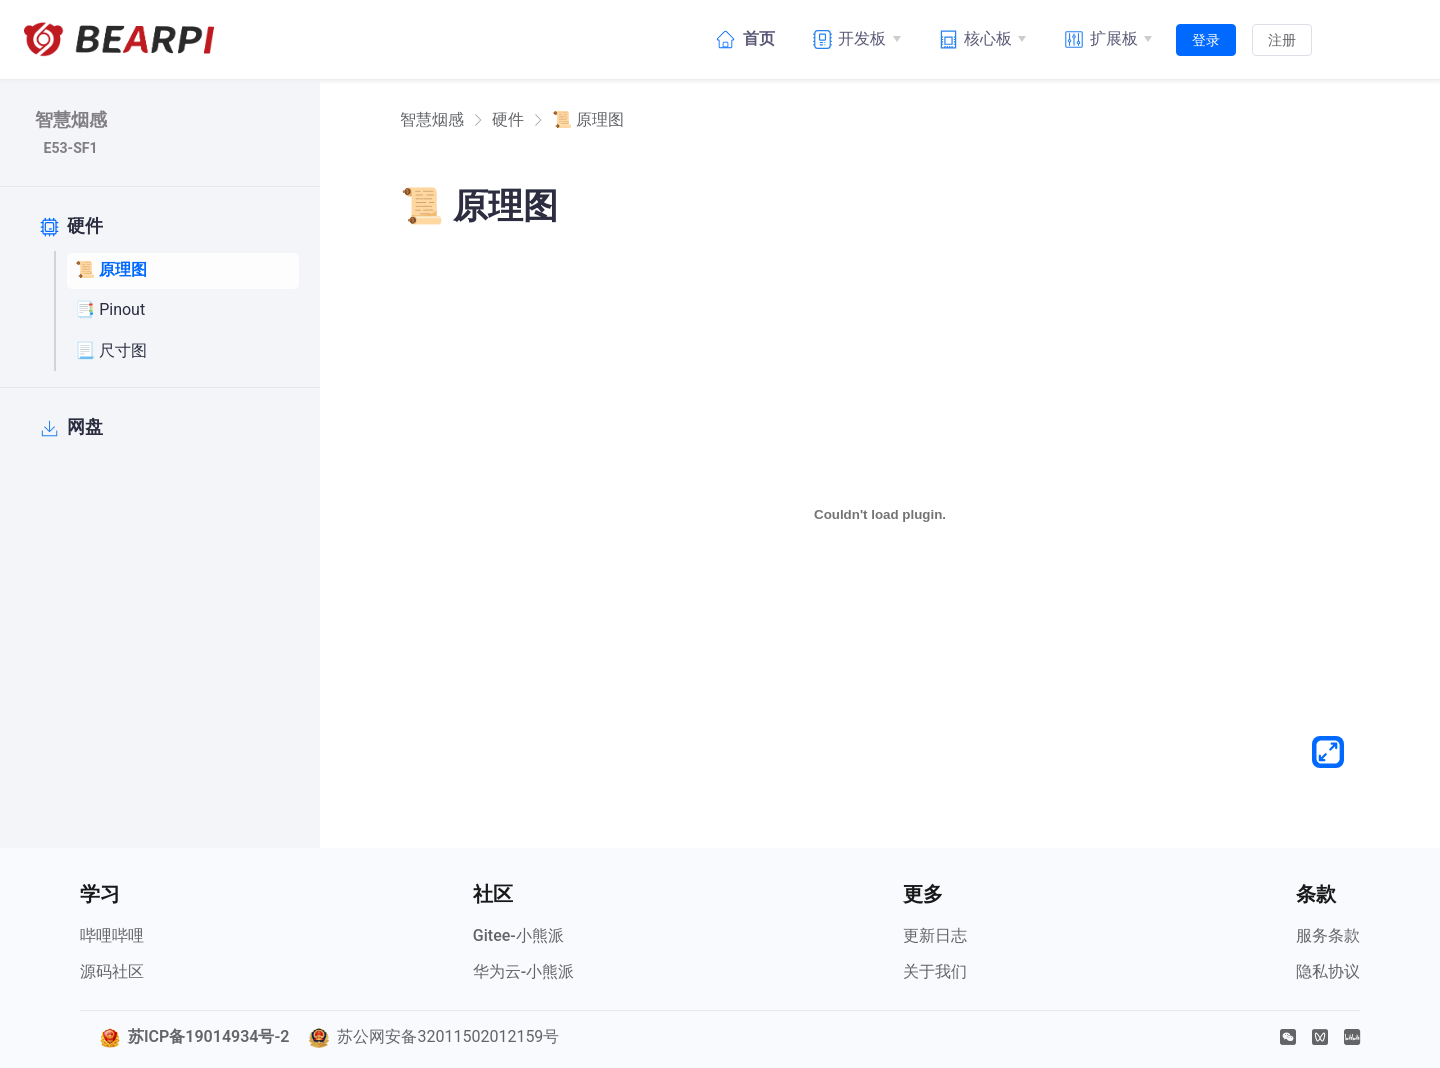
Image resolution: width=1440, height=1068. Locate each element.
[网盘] (155, 428)
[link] (432, 120)
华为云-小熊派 (523, 971)
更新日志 (935, 935)
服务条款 (1328, 935)
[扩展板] (1105, 39)
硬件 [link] (508, 120)
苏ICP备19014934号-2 (208, 1036)
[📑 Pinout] (183, 311)
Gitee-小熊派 (518, 935)
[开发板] (854, 39)
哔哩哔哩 (112, 935)
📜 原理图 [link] (588, 120)
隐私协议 (1328, 971)
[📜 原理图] (183, 271)
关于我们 (935, 971)
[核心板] (980, 39)
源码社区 (112, 971)
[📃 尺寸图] (183, 351)
